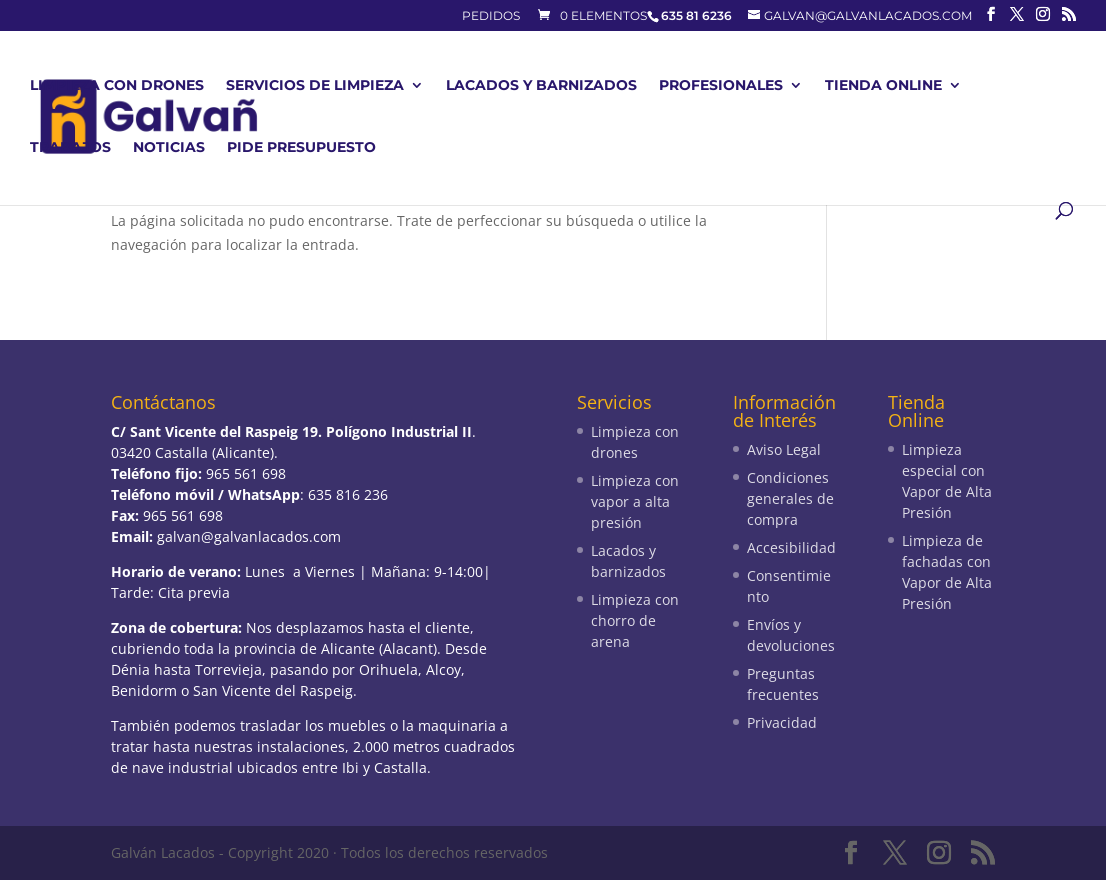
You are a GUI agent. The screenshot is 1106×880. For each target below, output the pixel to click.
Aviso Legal (784, 449)
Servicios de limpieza (315, 86)
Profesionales (721, 86)
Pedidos (491, 16)
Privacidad (782, 722)
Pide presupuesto (301, 148)
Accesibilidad (791, 547)
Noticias (169, 148)
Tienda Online (883, 86)
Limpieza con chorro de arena (635, 620)
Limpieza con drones (117, 86)
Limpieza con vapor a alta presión (635, 501)
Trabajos (70, 148)
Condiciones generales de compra (790, 498)
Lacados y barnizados (541, 86)
